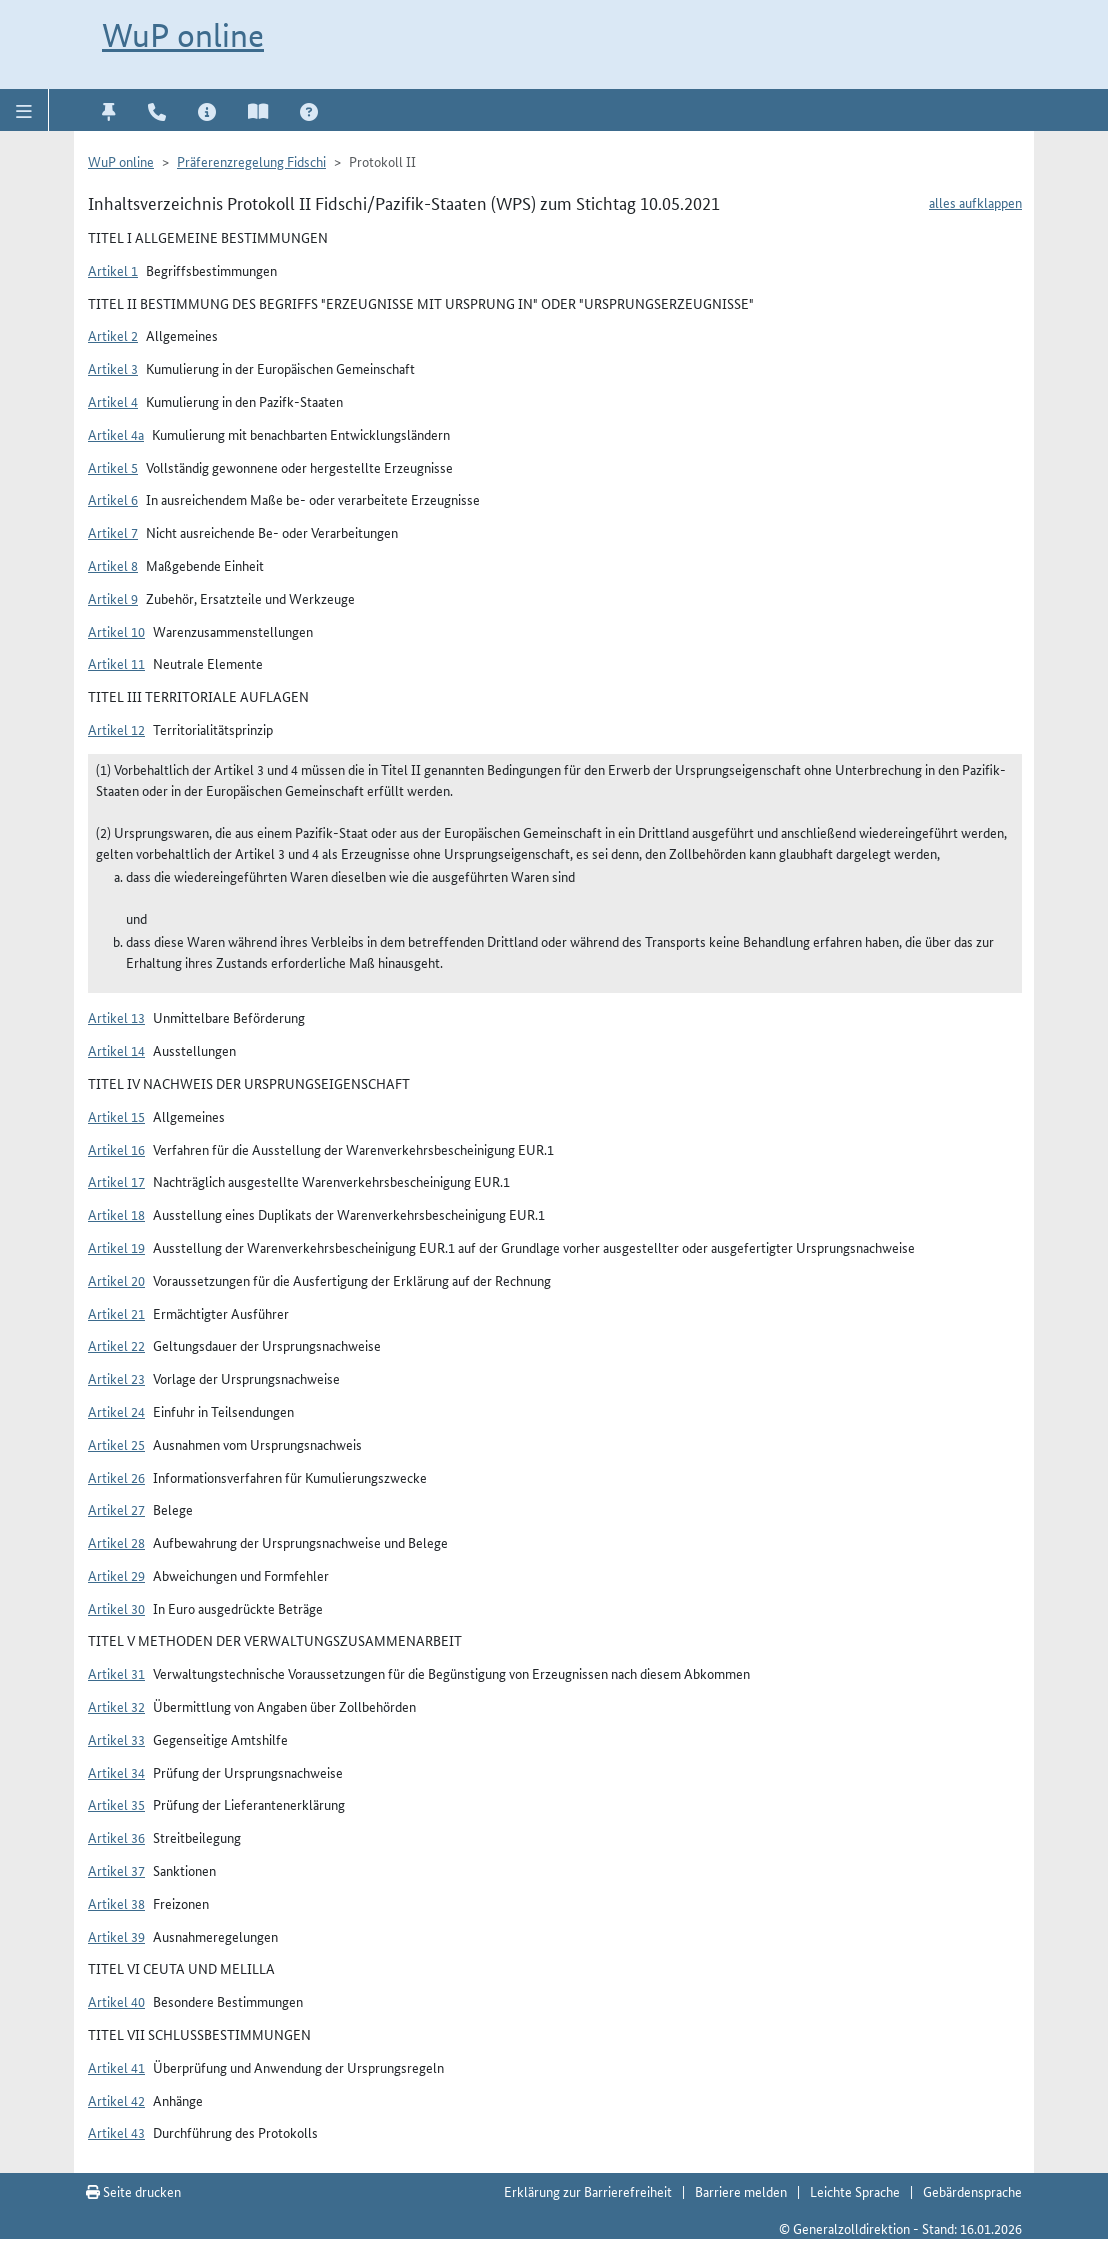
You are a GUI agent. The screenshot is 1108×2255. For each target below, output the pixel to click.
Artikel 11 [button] (116, 663)
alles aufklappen (975, 202)
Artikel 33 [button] (116, 1739)
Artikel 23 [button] (116, 1378)
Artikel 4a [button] (116, 434)
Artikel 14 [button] (116, 1050)
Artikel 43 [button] (116, 2132)
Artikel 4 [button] (113, 401)
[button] (24, 110)
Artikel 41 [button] (116, 2067)
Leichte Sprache (855, 2191)
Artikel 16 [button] (116, 1149)
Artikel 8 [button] (113, 565)
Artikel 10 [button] (116, 631)
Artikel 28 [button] (116, 1542)
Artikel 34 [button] (116, 1772)
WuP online (183, 35)
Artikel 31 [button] (116, 1673)
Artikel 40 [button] (116, 2001)
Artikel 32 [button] (116, 1706)
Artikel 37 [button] (116, 1870)
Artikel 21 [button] (116, 1313)
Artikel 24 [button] (116, 1411)
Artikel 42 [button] (116, 2100)
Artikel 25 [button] (116, 1444)
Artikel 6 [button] (113, 499)
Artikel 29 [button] (116, 1575)
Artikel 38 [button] (116, 1903)
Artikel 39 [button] (116, 1936)
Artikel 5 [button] (113, 467)
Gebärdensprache (972, 2191)
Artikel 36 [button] (116, 1837)
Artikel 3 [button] (113, 368)
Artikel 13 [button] (116, 1017)
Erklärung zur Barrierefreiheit (588, 2191)
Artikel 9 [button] (113, 598)
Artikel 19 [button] (116, 1247)
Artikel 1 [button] (113, 270)
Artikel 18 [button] (116, 1214)
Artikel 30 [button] (116, 1608)
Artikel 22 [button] (116, 1345)
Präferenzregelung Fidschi (251, 161)
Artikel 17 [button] (116, 1181)
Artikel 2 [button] (113, 335)
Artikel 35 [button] (116, 1804)
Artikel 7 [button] (113, 532)
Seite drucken (133, 2191)
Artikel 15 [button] (116, 1116)
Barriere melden (741, 2191)
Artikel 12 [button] (116, 729)
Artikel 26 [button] (116, 1477)
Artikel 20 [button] (116, 1280)
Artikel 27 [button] (116, 1509)
